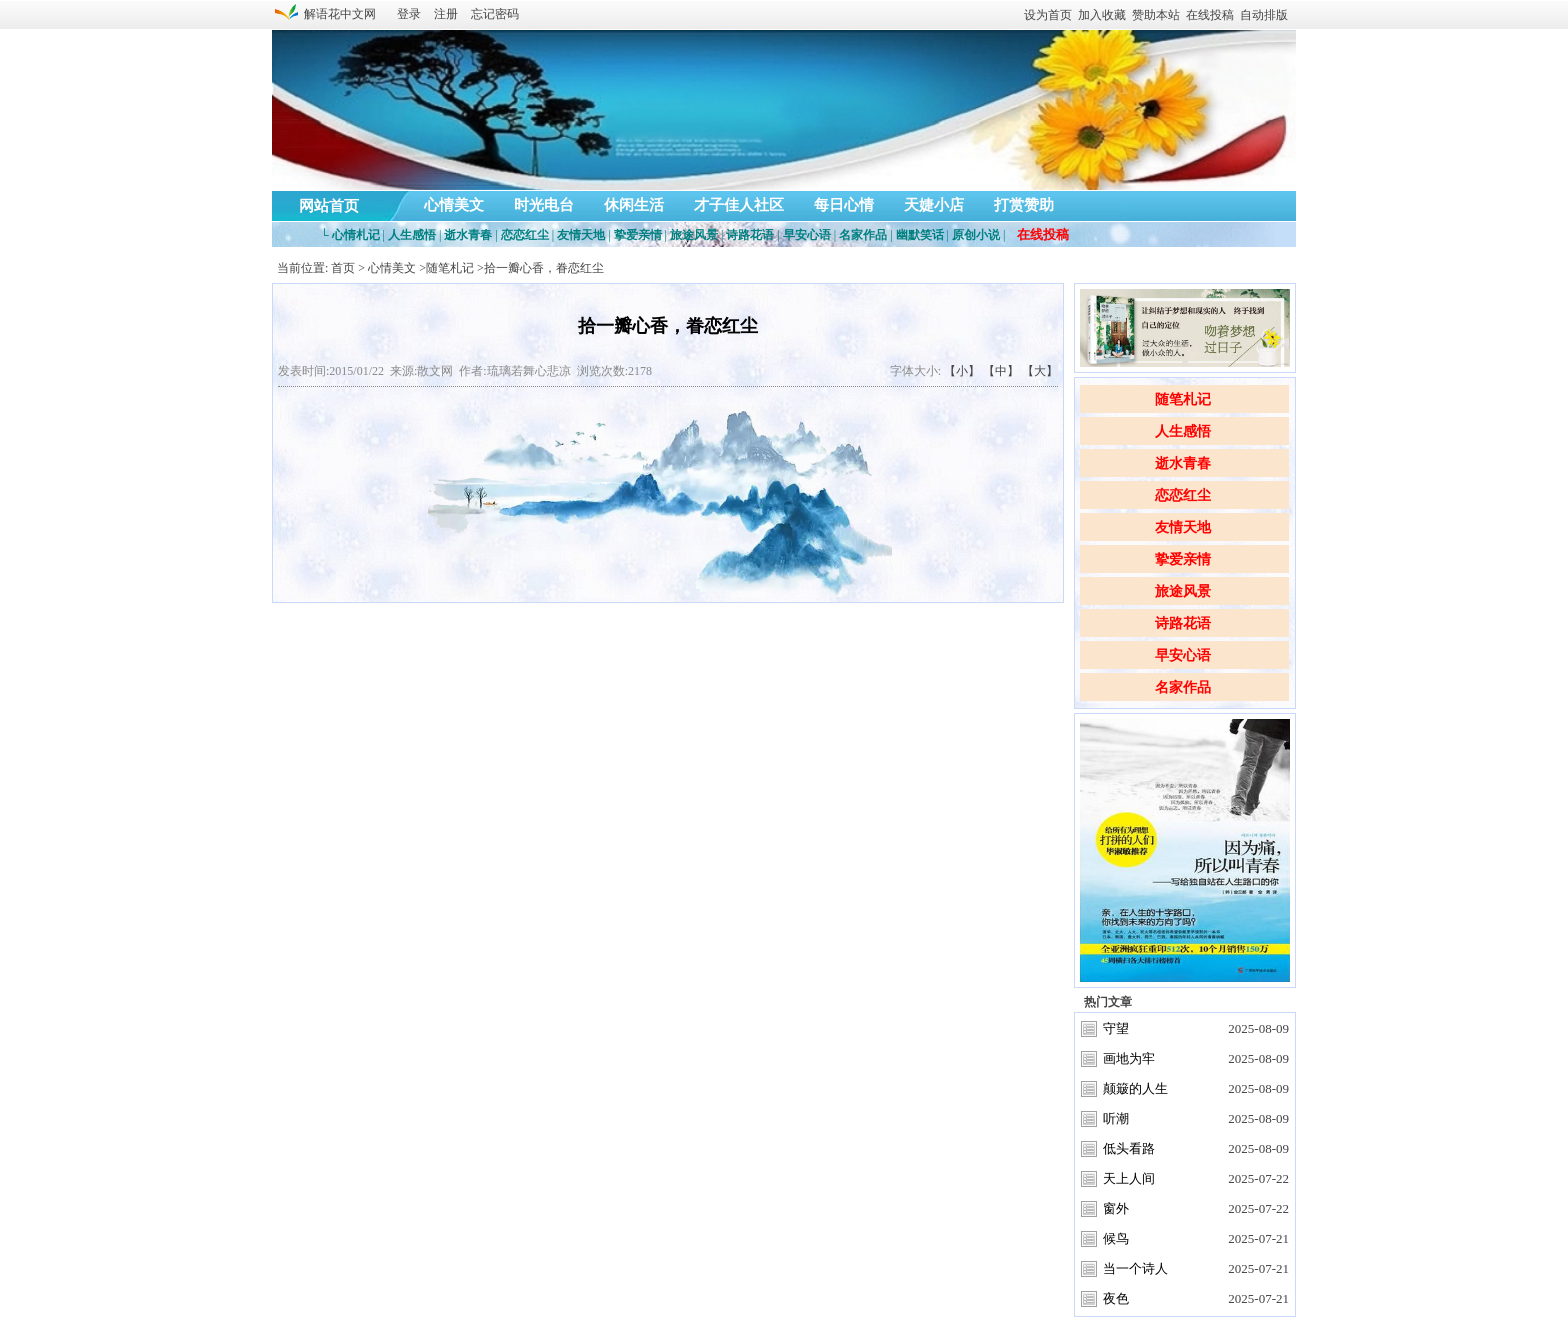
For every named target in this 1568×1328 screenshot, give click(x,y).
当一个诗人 (1135, 1268)
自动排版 (1264, 15)
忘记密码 (495, 14)
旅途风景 (1183, 591)
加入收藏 (1102, 15)
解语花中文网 (337, 14)
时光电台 (544, 205)
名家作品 (1183, 687)
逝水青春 (1183, 463)
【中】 (1001, 371)
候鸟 (1116, 1238)
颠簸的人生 (1135, 1088)
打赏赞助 (1024, 205)
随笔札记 (1183, 399)
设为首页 (1048, 15)
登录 (409, 14)
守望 (1116, 1028)
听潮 (1116, 1118)
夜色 (1116, 1298)
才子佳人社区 (739, 205)
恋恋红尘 (1183, 495)
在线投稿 (1210, 15)
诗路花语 (1183, 623)
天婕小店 (934, 205)
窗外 (1116, 1208)
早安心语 (1183, 655)
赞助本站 (1156, 15)
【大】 (1040, 371)
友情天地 (1183, 527)
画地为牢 (1129, 1058)
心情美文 (454, 205)
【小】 (962, 371)
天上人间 (1129, 1178)
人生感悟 (1183, 431)
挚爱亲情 (1183, 559)
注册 (446, 14)
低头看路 (1129, 1148)
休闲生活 (634, 205)
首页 (343, 268)
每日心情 (844, 205)
